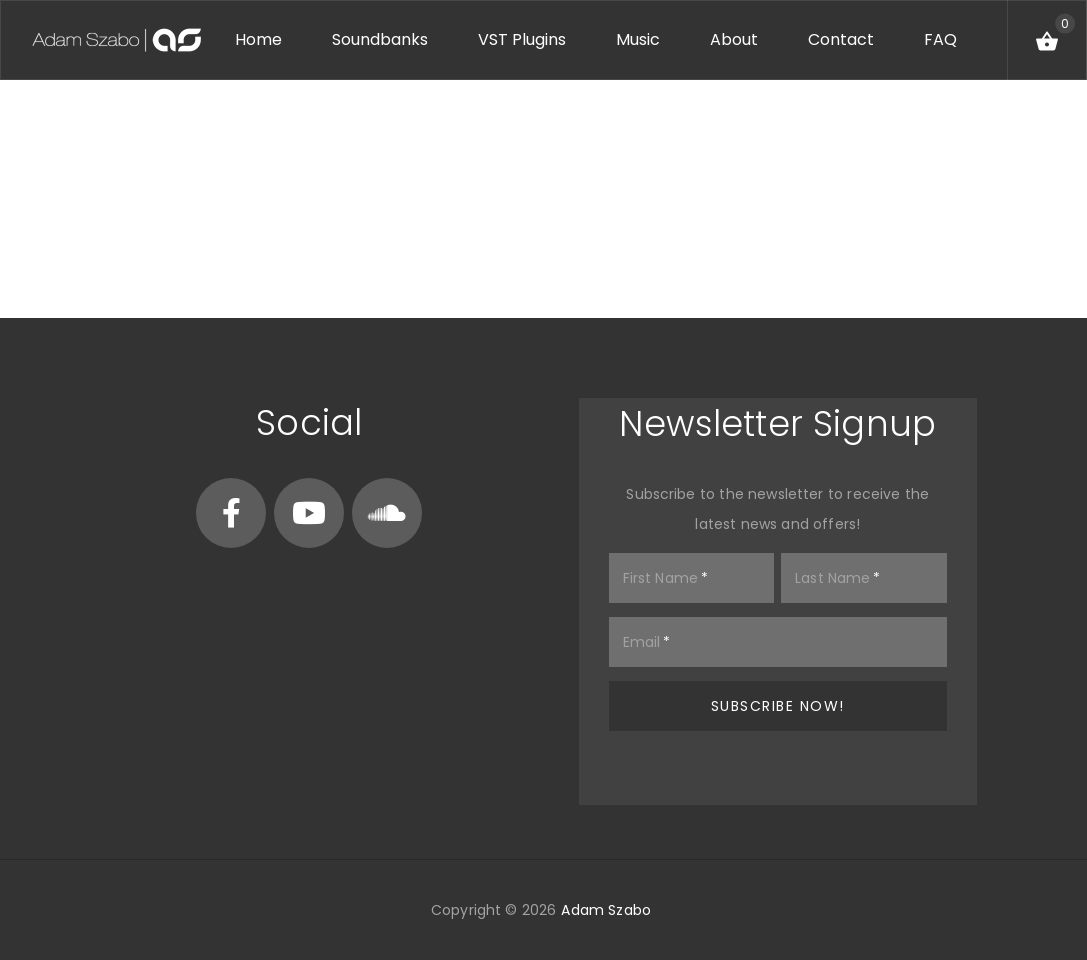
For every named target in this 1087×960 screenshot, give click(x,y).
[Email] (778, 642)
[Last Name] (864, 578)
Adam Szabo (606, 910)
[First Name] (692, 578)
